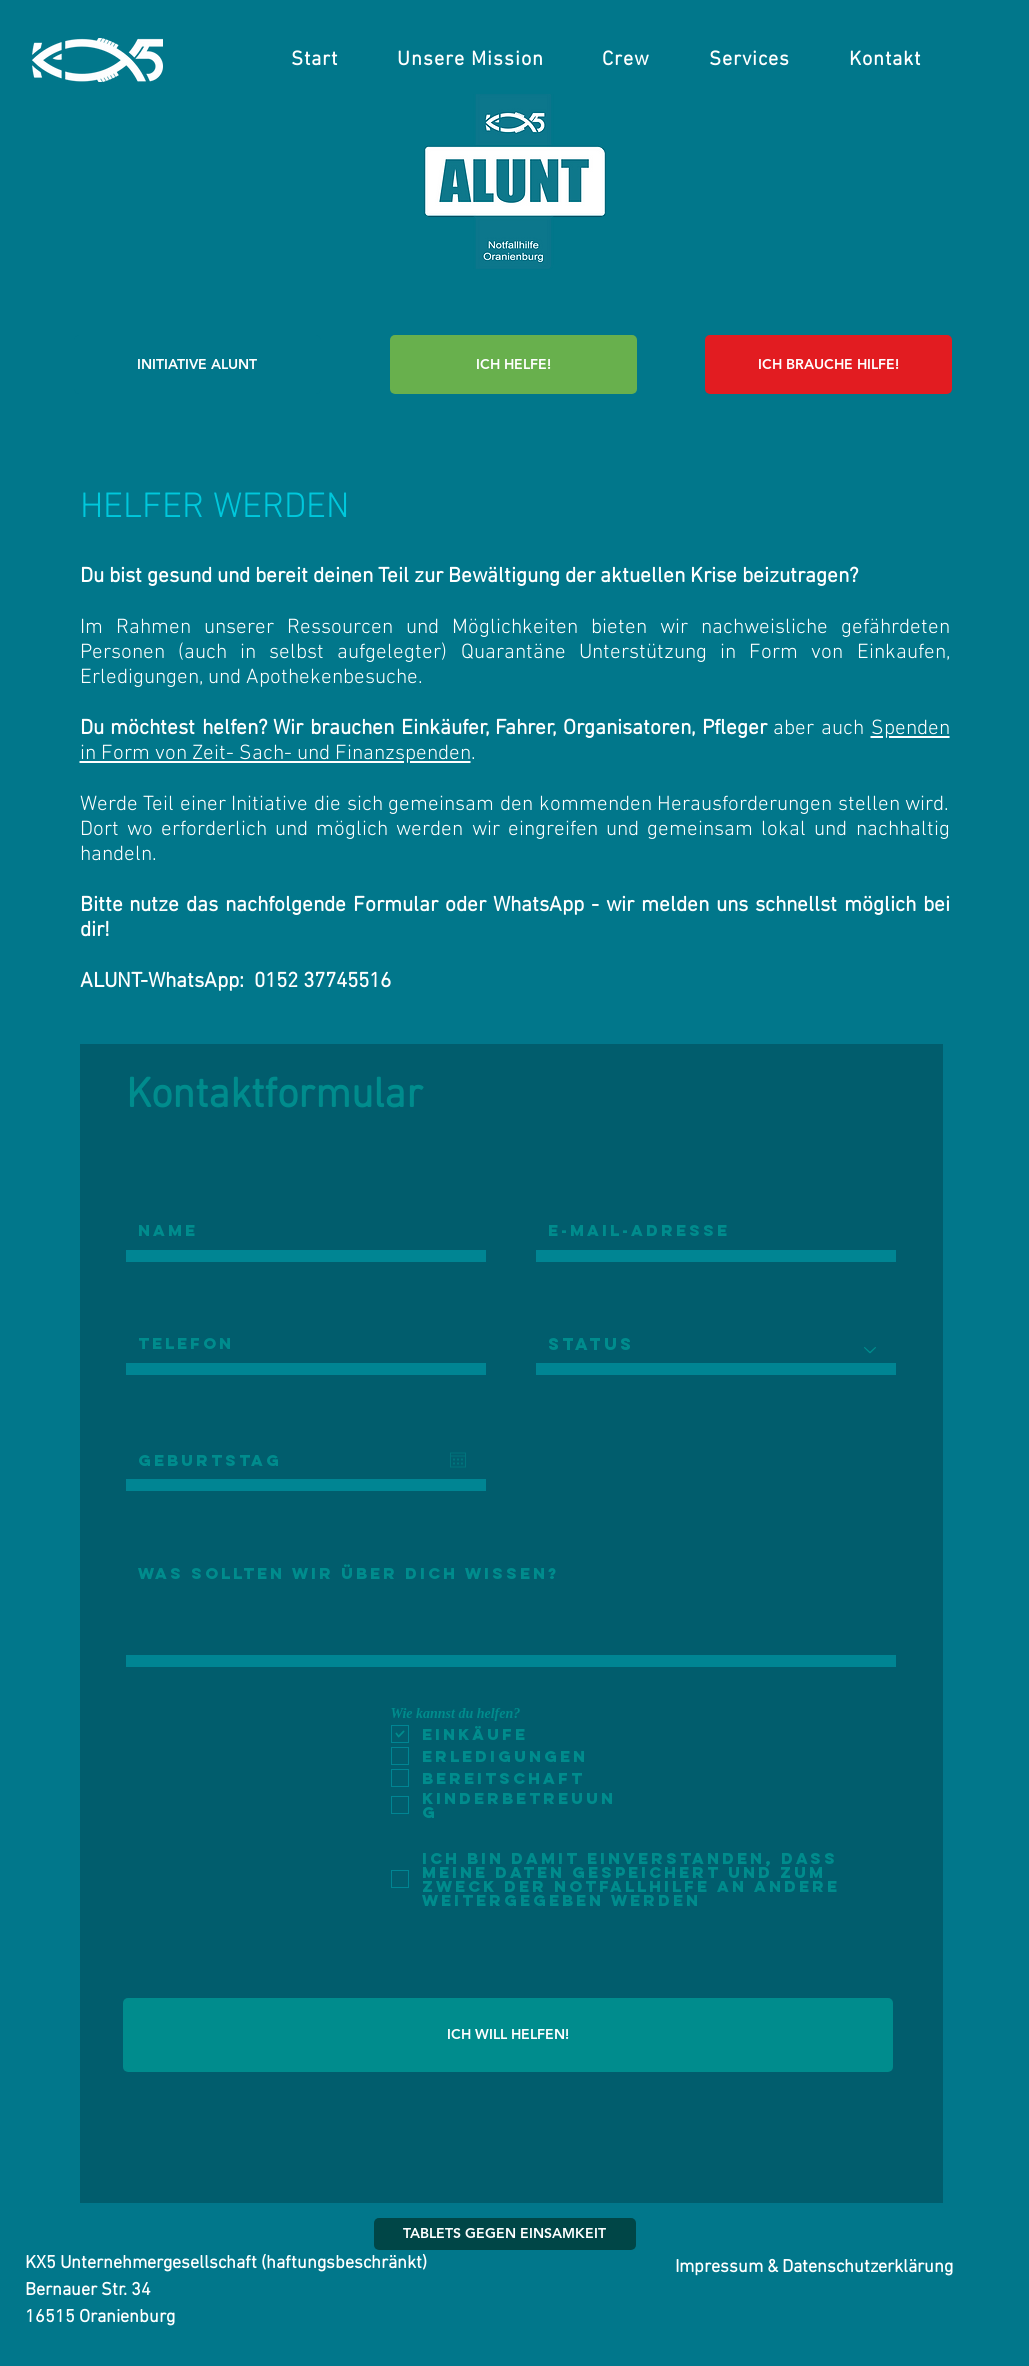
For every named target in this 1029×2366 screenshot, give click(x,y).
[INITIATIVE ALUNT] (197, 364)
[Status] (716, 1350)
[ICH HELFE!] (513, 364)
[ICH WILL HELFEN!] (508, 2035)
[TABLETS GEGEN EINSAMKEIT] (505, 2234)
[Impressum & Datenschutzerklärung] (814, 2267)
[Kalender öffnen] (458, 1460)
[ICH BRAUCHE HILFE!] (828, 364)
